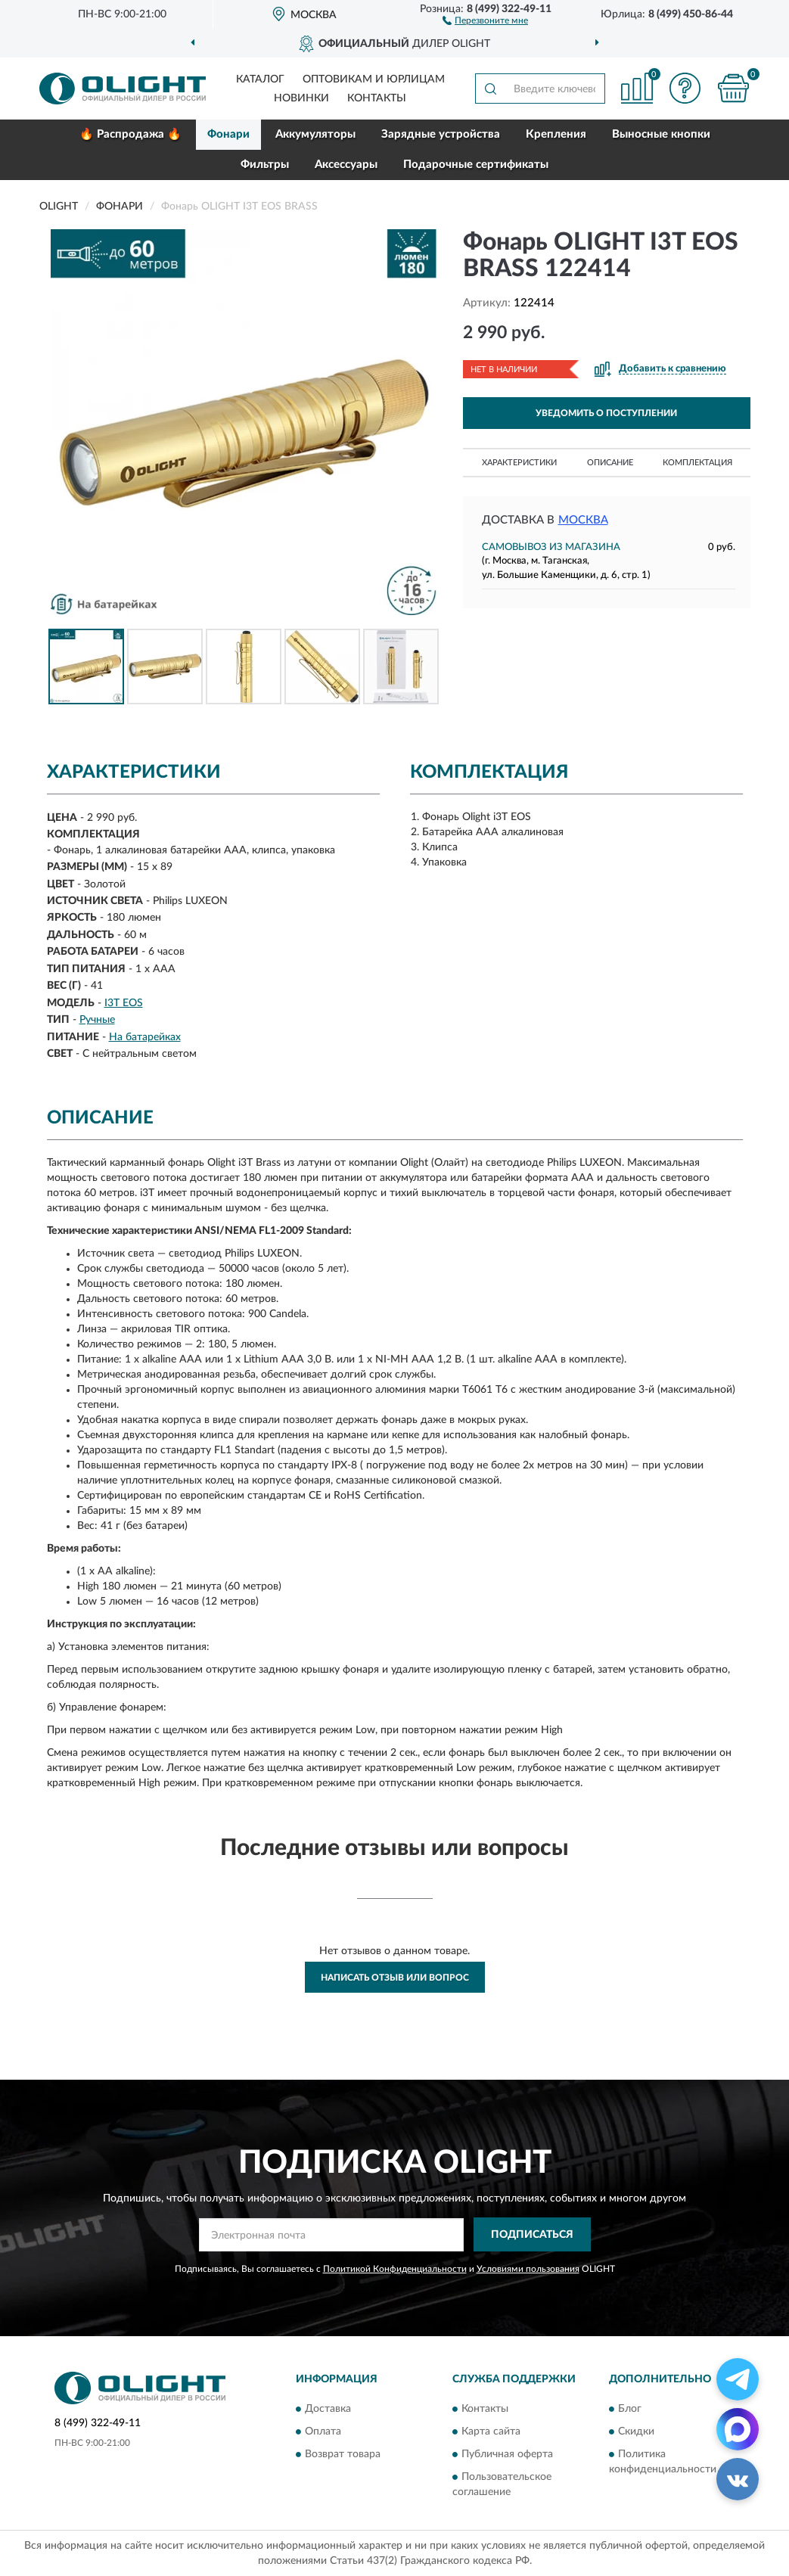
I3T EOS (123, 1003)
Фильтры (265, 164)
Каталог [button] (260, 79)
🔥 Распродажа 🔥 (130, 134)
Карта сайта (490, 2431)
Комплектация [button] (697, 462)
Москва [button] (583, 520)
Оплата (323, 2431)
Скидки (636, 2431)
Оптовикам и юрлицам (374, 79)
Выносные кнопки (661, 134)
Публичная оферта (507, 2454)
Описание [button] (610, 462)
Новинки (301, 98)
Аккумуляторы (315, 134)
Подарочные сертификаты (475, 164)
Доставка (328, 2409)
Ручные (97, 1020)
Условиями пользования (528, 2268)
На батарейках (145, 1037)
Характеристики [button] (519, 462)
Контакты (376, 98)
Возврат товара (343, 2454)
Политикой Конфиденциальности (395, 2268)
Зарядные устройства (440, 134)
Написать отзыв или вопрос (395, 1977)
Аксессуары (346, 164)
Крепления (556, 134)
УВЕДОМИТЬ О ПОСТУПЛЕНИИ (606, 413)
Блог (629, 2409)
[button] (485, 19)
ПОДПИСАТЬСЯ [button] (532, 2235)
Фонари (228, 134)
